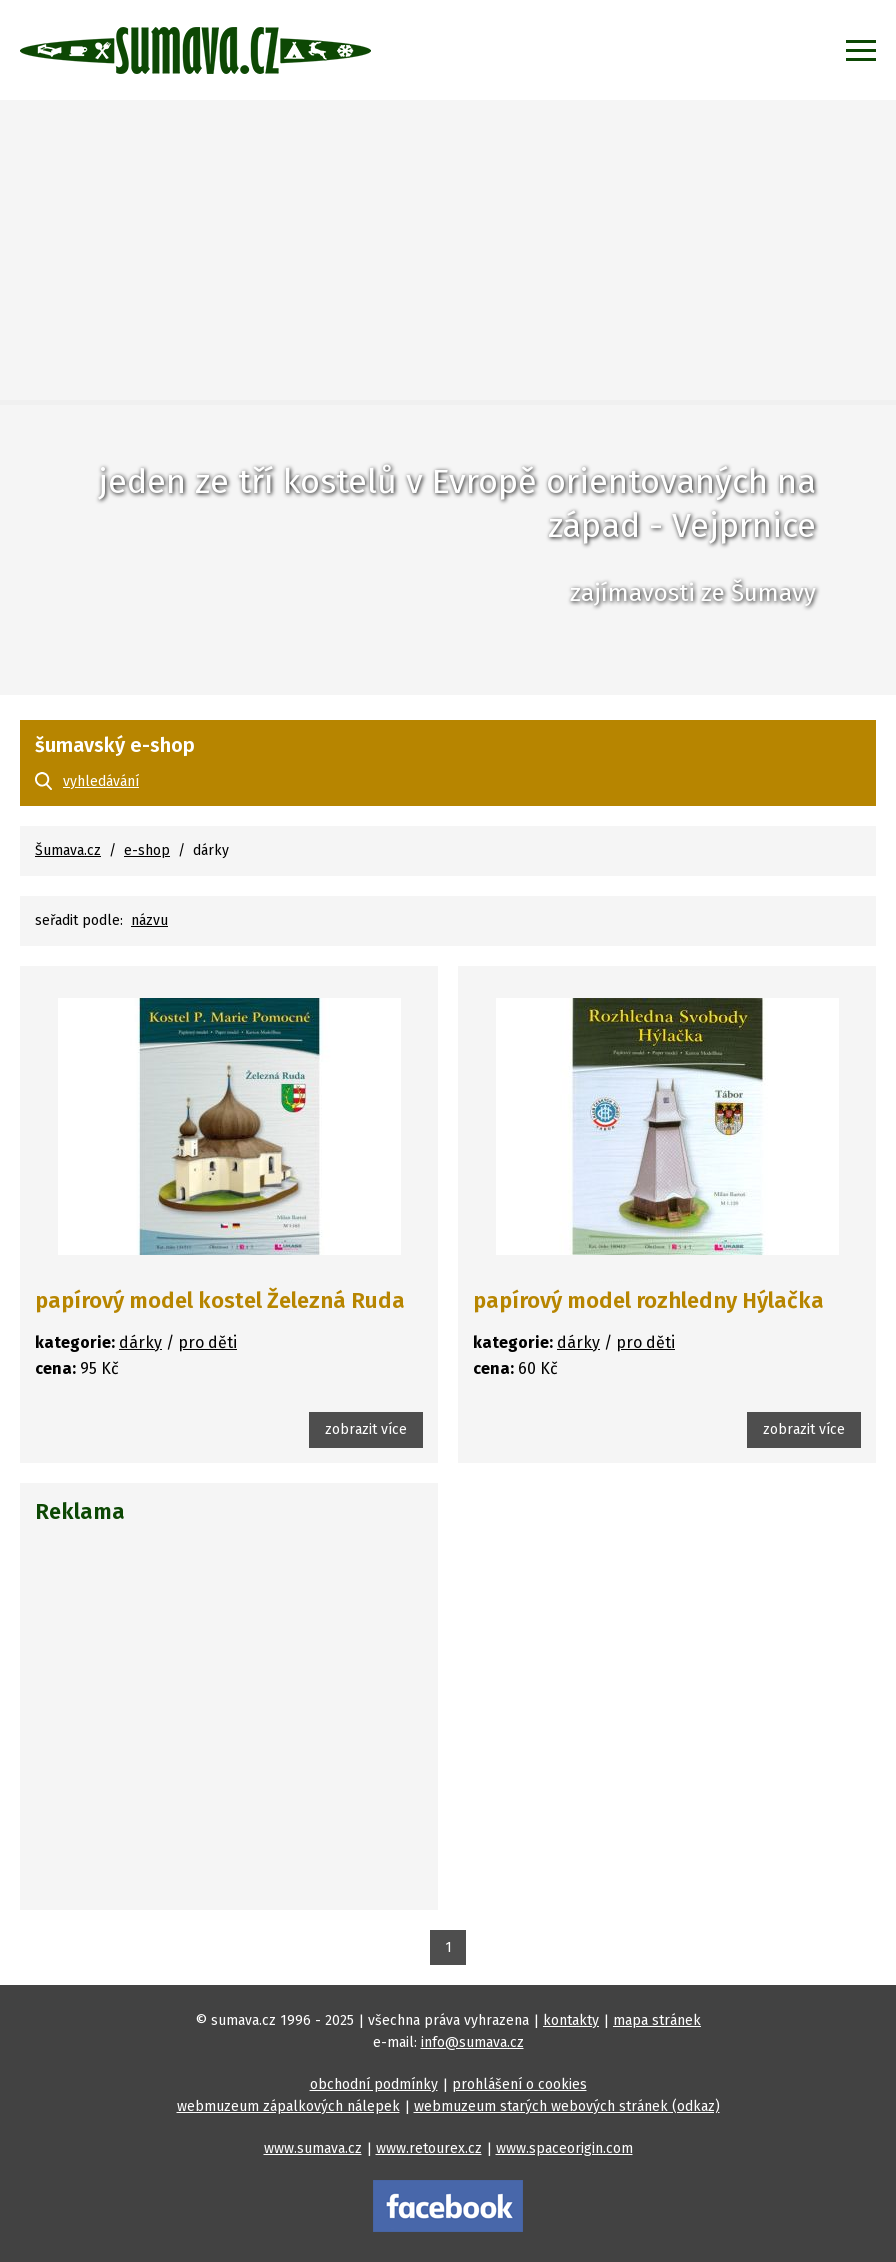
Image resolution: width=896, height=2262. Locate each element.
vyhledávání (101, 781)
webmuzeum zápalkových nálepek (288, 2106)
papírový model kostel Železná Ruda (220, 1300)
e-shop (147, 850)
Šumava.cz (68, 850)
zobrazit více (366, 1429)
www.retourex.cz (429, 2148)
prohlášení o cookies (519, 2084)
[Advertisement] (448, 250)
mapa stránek (657, 2020)
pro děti (207, 1342)
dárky (140, 1342)
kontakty (571, 2020)
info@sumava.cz (472, 2042)
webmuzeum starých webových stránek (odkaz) (567, 2106)
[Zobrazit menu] (861, 50)
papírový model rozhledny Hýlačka (648, 1300)
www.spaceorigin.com (564, 2148)
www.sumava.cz (313, 2148)
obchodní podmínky (374, 2084)
